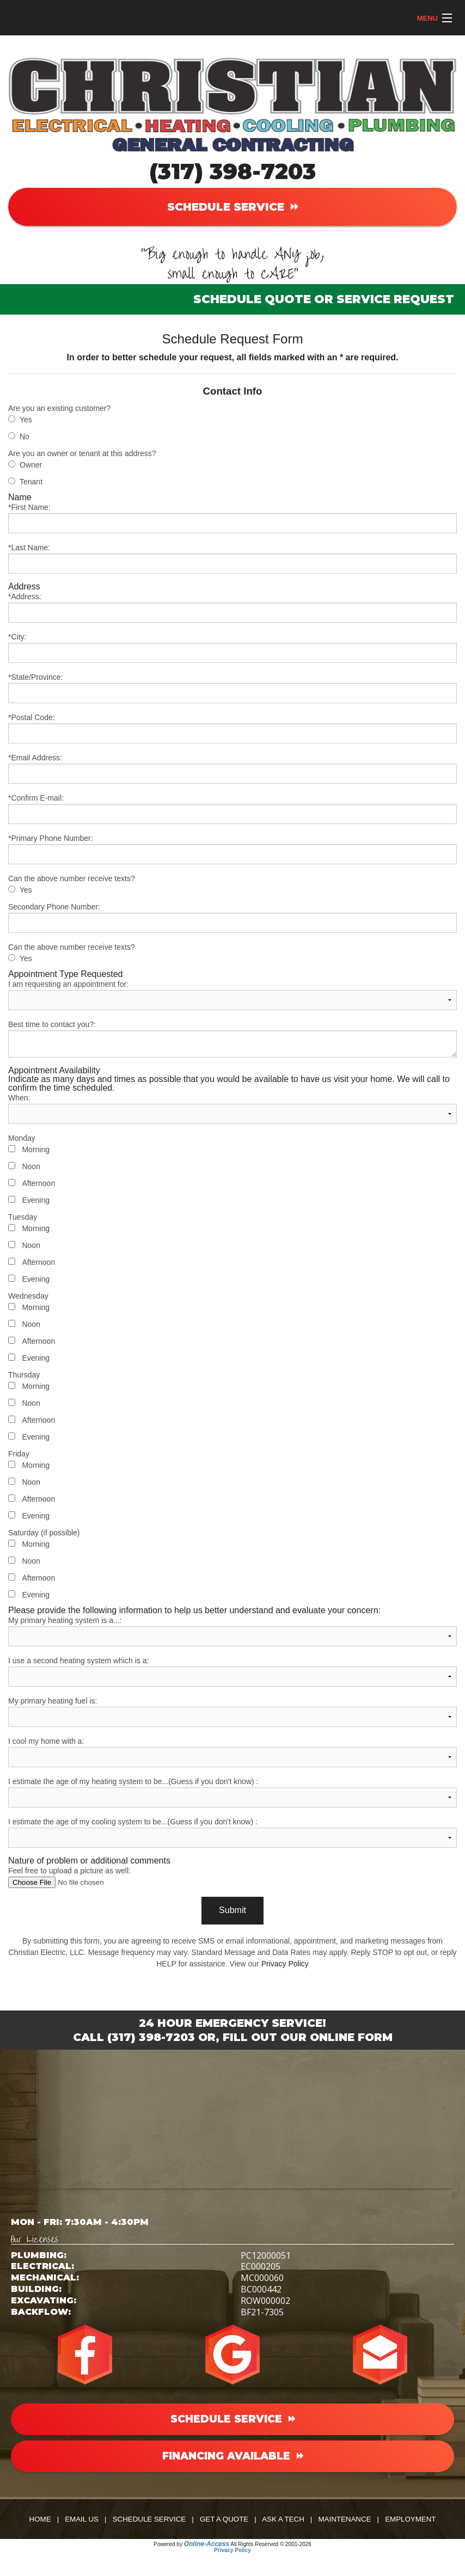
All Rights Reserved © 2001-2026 (270, 2544)
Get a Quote (224, 2519)
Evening (36, 1200)
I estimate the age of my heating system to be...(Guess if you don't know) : (232, 1792)
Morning (36, 1149)
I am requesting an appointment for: (232, 995)
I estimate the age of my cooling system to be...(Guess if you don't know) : (232, 1832)
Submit (232, 1910)
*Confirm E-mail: (232, 809)
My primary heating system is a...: (232, 1631)
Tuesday (22, 1217)
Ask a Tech (283, 2519)
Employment (410, 2519)
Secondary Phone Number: (232, 917)
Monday (21, 1138)
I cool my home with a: (232, 1752)
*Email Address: (232, 768)
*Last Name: (232, 558)
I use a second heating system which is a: (232, 1671)
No (24, 436)
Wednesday (28, 1296)
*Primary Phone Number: (232, 849)
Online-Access (206, 2544)
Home (40, 2519)
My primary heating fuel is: (232, 1711)
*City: (232, 647)
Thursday (24, 1374)
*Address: (232, 607)
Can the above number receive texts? (71, 878)
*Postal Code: (232, 728)
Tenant (31, 481)
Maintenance (344, 2519)
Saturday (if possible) (44, 1532)
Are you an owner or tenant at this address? (82, 453)
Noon (31, 1166)
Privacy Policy (285, 1963)
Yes (26, 419)
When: (232, 1108)
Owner (31, 464)
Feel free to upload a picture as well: (232, 1877)
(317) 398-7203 (232, 171)
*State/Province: (232, 688)
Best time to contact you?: (232, 1039)
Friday (18, 1453)
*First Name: (232, 518)
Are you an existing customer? (59, 408)
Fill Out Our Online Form (308, 2037)
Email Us (82, 2519)
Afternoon (38, 1183)
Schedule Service (149, 2519)
